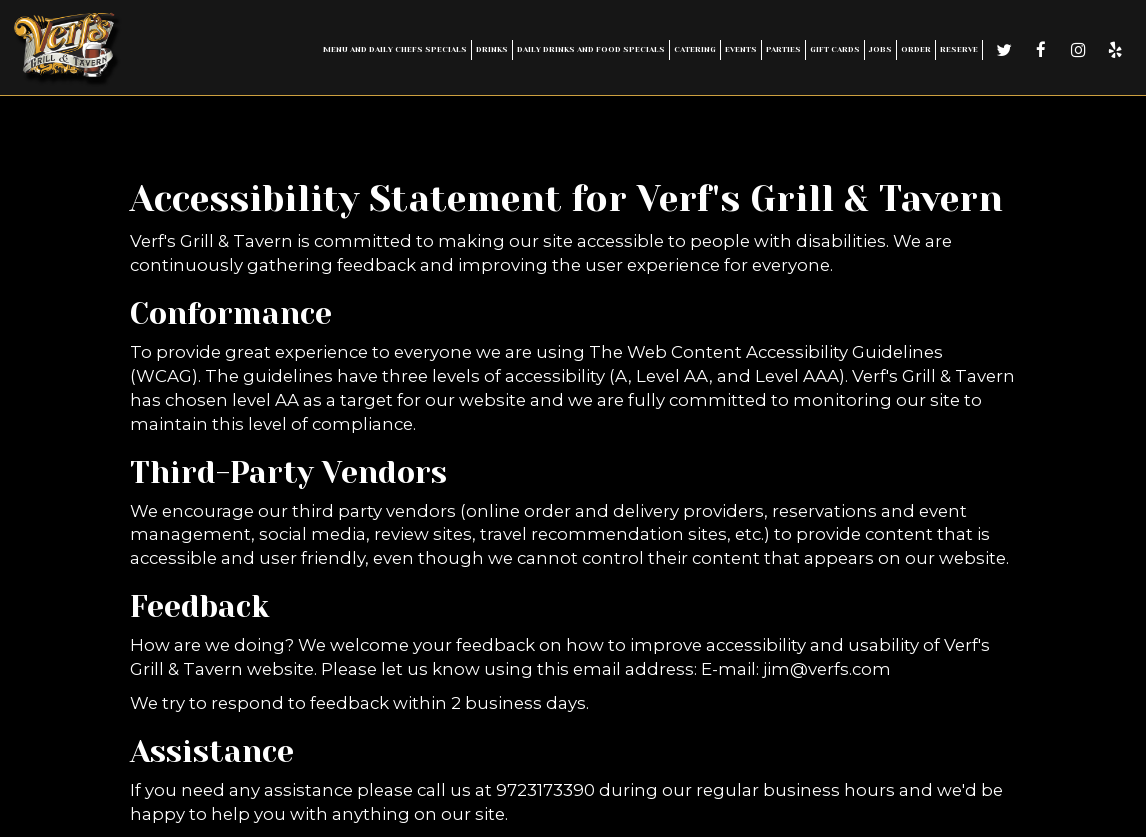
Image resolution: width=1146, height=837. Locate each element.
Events (741, 49)
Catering (695, 49)
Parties (783, 49)
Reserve (959, 49)
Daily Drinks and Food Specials (591, 49)
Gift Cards (835, 49)
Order (916, 49)
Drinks (492, 49)
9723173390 (545, 790)
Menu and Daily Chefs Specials (395, 49)
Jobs (880, 49)
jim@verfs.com (827, 669)
